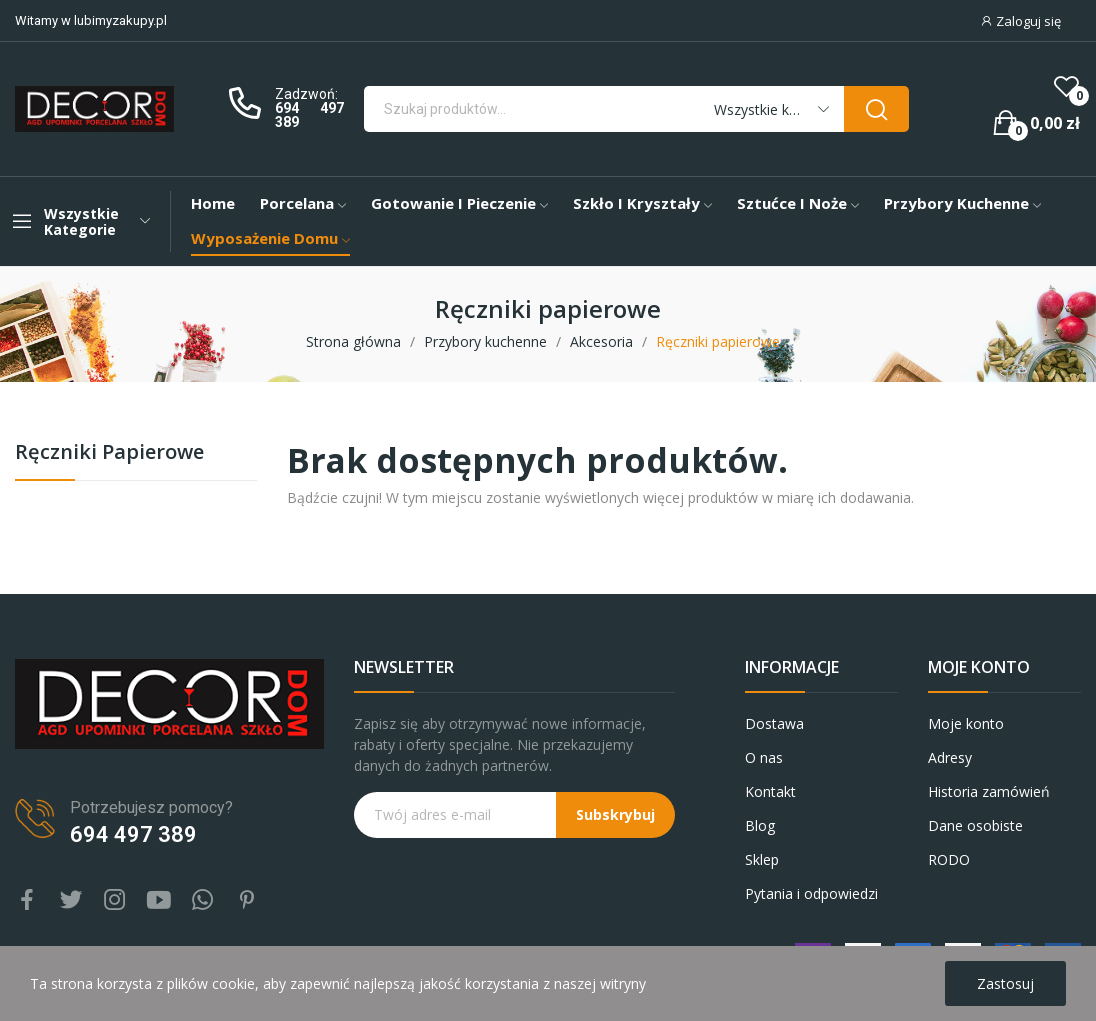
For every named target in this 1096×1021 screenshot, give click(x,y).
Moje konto (966, 723)
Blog (760, 825)
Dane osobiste (975, 825)
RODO (949, 859)
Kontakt (770, 791)
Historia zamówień (989, 791)
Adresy (950, 757)
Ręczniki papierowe (109, 453)
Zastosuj (1005, 983)
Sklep (762, 859)
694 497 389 (309, 115)
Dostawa (774, 723)
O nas (764, 757)
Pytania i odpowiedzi (811, 893)
